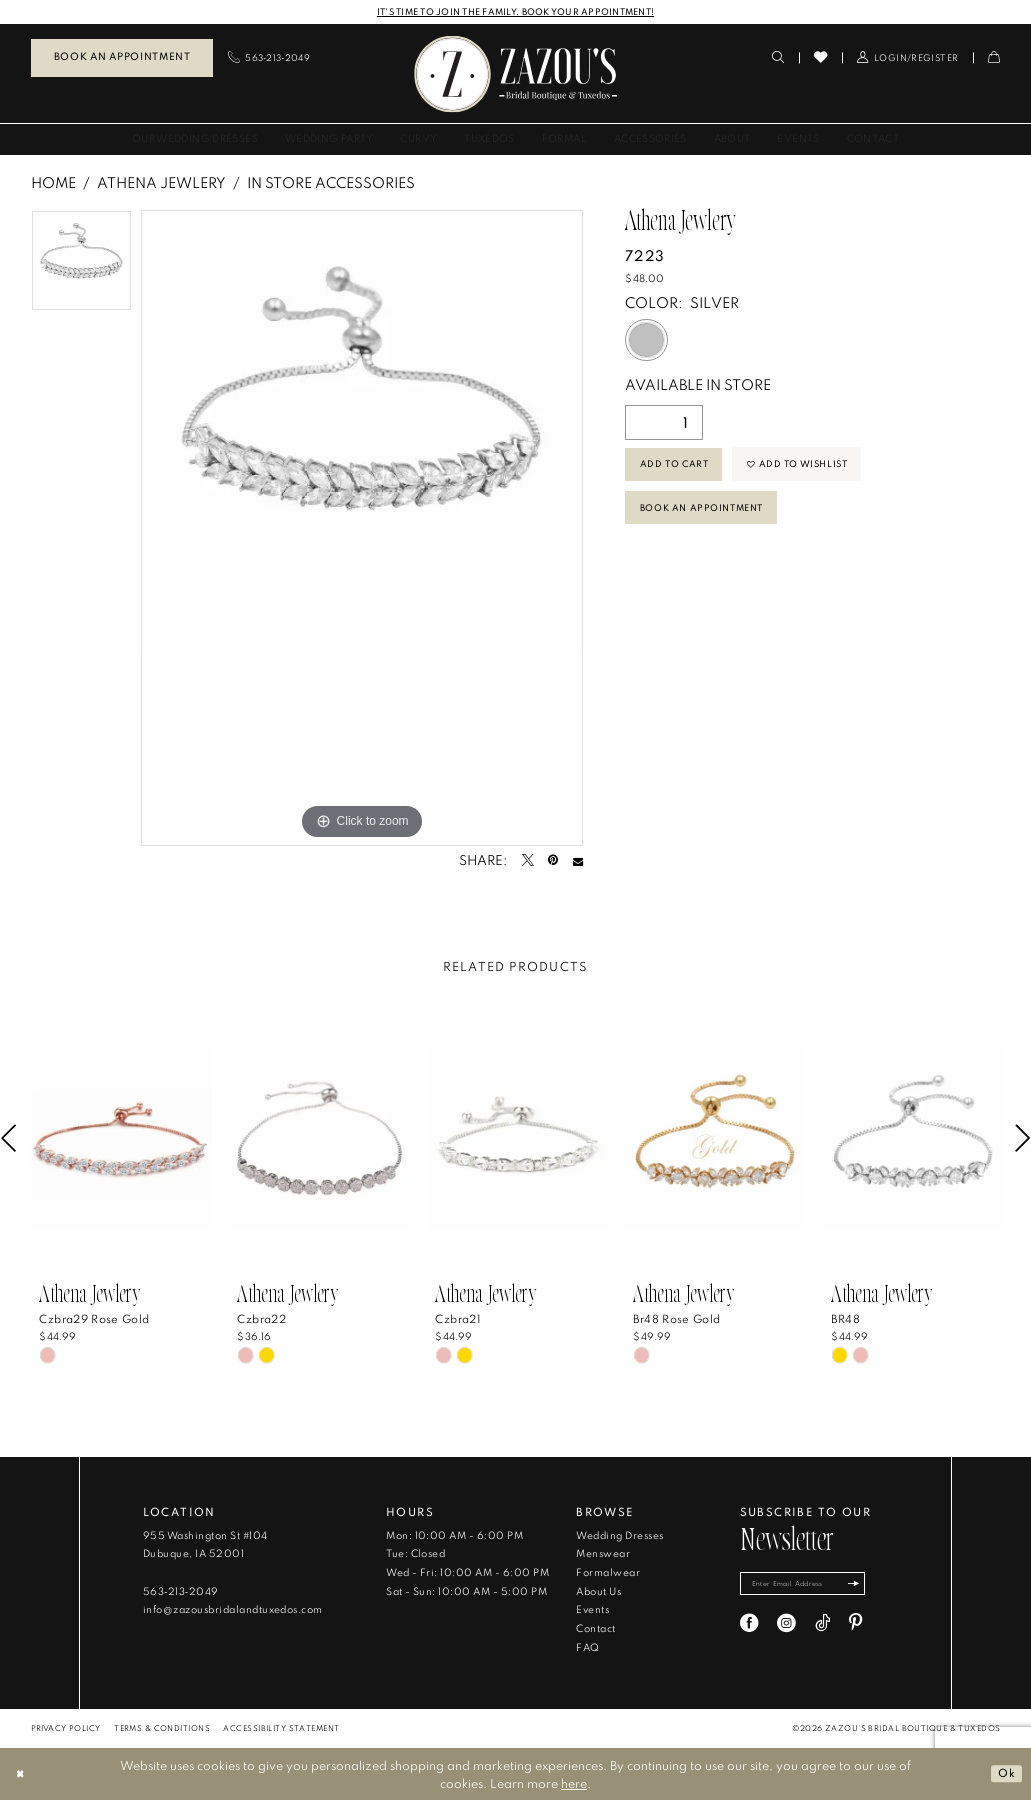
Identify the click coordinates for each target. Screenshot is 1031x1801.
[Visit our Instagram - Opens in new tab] (786, 1627)
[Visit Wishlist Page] (820, 58)
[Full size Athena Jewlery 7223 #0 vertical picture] (362, 529)
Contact (595, 1629)
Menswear (603, 1554)
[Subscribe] (872, 1586)
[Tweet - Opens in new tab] (528, 862)
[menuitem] (122, 59)
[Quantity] (664, 423)
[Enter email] (813, 1586)
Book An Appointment (710, 518)
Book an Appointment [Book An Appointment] (122, 57)
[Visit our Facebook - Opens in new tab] (749, 1627)
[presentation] (122, 1140)
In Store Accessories (331, 183)
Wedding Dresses (619, 1536)
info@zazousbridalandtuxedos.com (233, 1610)
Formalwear (608, 1573)
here (574, 1784)
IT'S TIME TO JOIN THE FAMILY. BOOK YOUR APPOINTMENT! (516, 11)
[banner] (516, 74)
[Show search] (778, 58)
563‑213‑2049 (181, 1592)
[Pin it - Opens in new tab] (553, 862)
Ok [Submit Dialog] (1005, 1774)
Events (592, 1610)
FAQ (587, 1648)
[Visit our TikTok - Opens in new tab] (822, 1627)
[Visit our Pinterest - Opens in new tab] (855, 1627)
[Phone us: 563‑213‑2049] (269, 58)
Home (53, 183)
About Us (598, 1592)
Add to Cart (679, 468)
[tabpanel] (81, 266)
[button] (907, 58)
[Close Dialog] (22, 1775)
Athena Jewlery (161, 183)
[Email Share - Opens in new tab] (578, 862)
